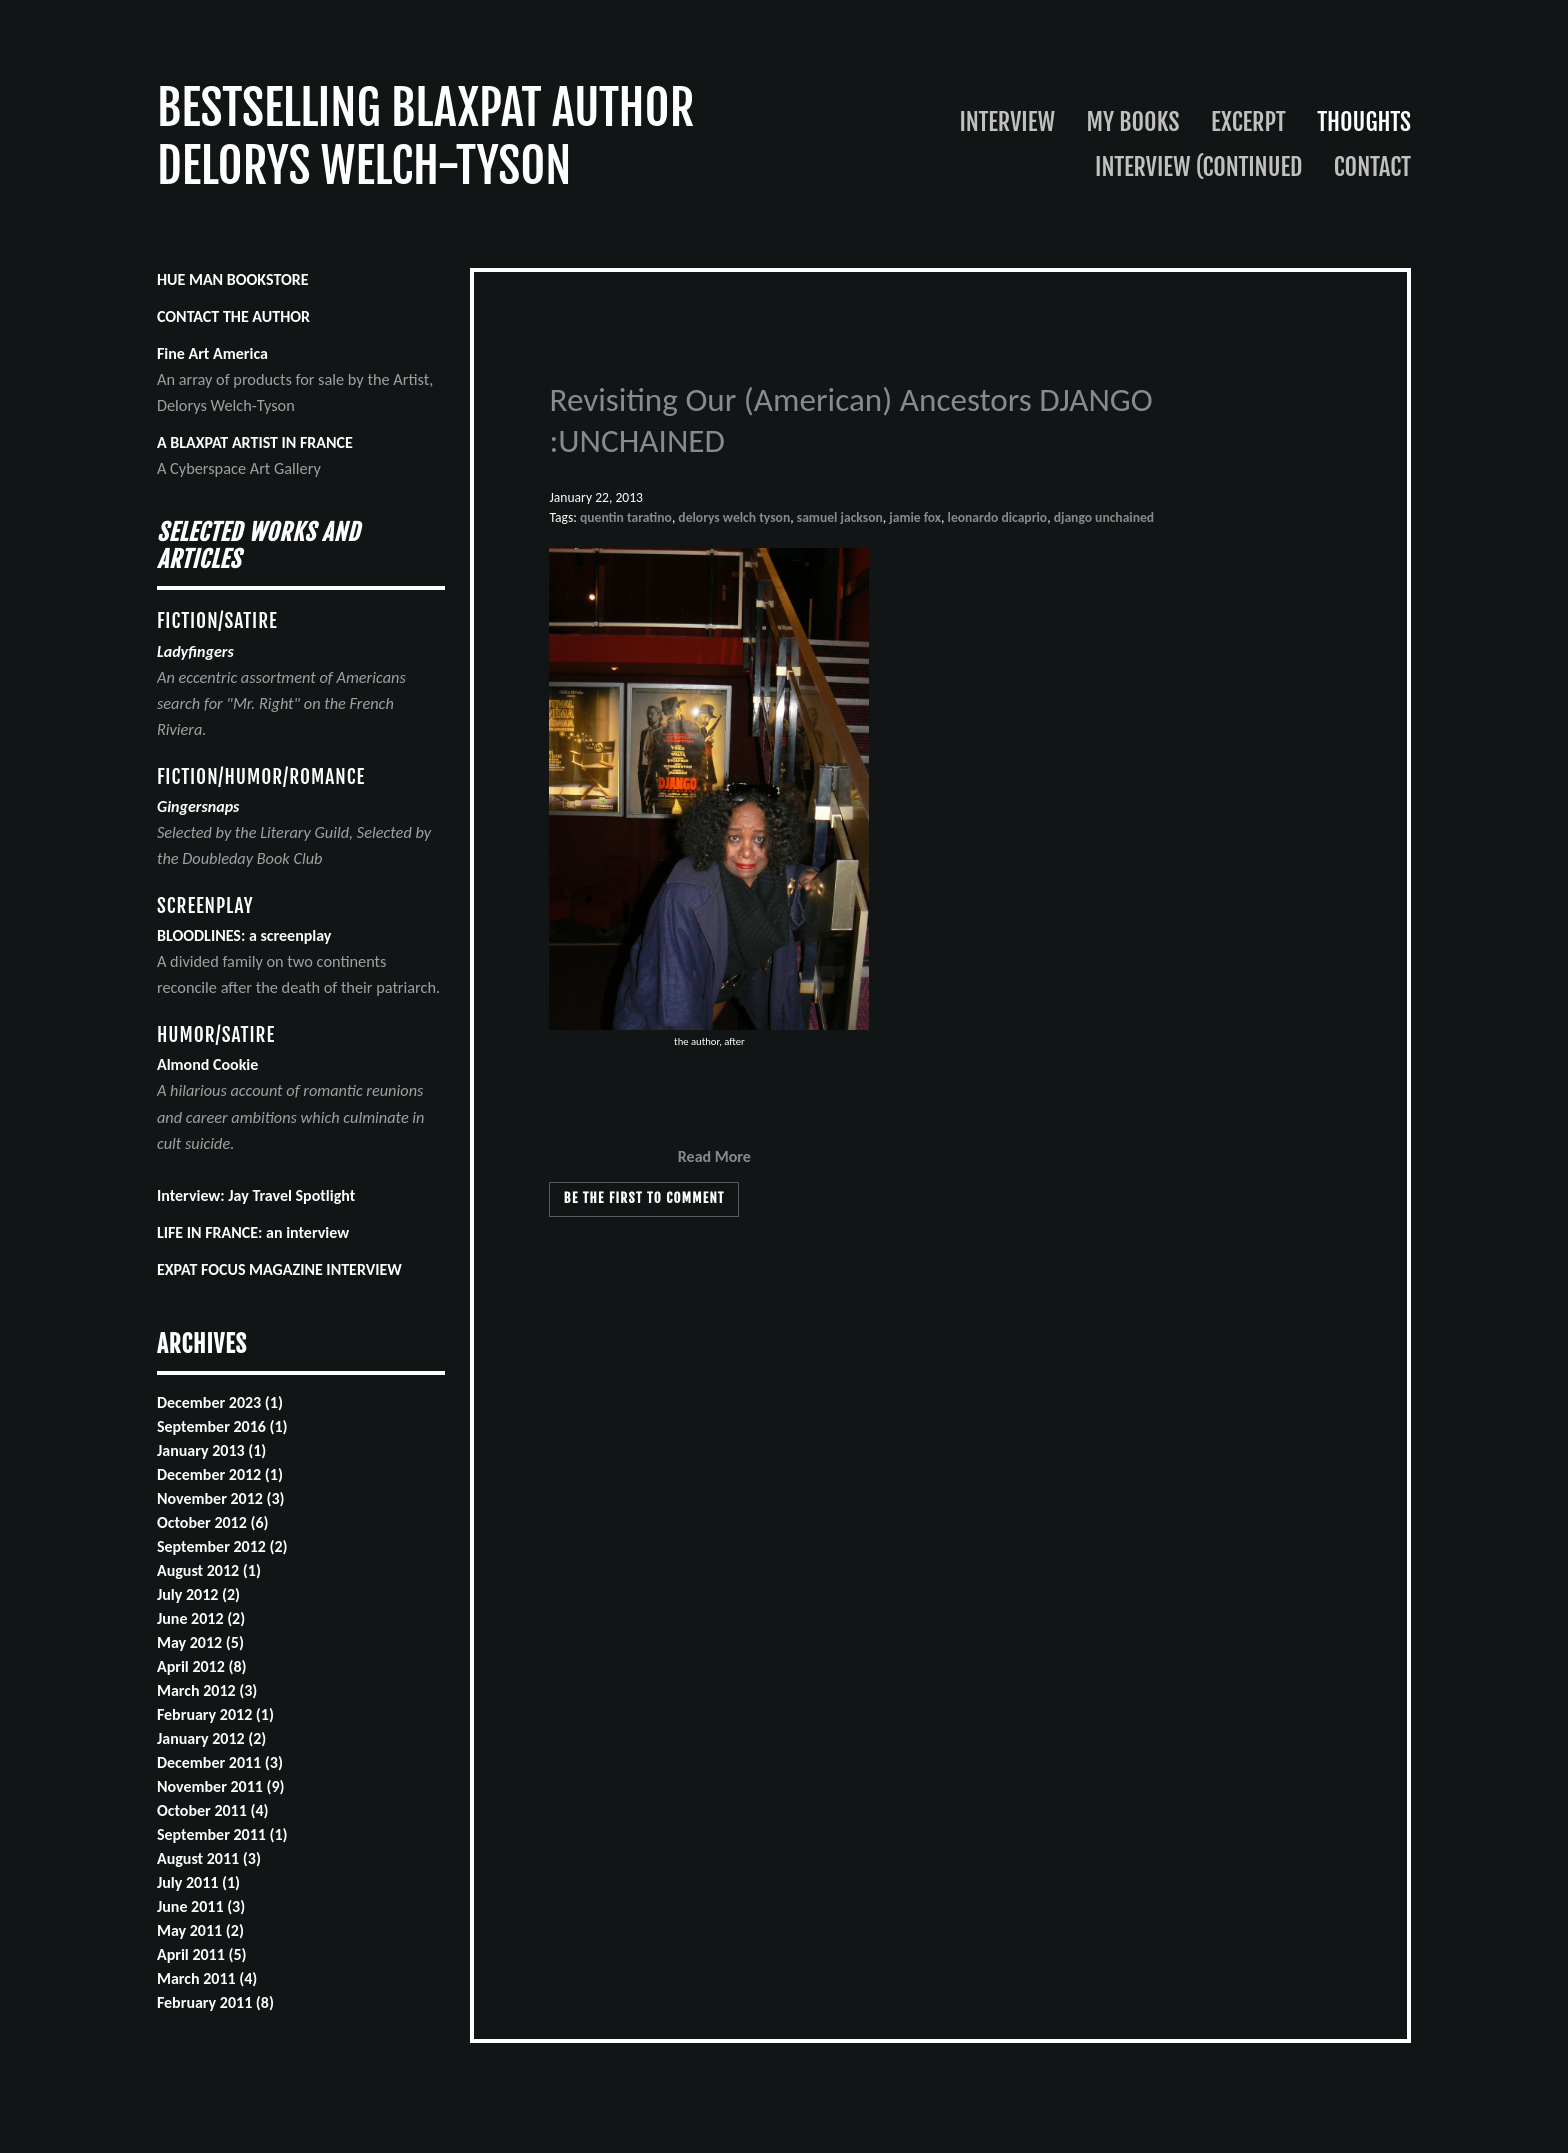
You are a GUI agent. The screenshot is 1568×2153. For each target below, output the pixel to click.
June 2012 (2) (201, 1618)
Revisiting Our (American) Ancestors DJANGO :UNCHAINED (850, 420)
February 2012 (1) (215, 1714)
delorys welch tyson (734, 517)
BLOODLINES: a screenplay (244, 935)
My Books (1132, 122)
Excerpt (1248, 122)
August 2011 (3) (209, 1858)
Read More (714, 1156)
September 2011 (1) (222, 1834)
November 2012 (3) (221, 1498)
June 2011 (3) (201, 1906)
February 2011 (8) (215, 2002)
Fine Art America (212, 353)
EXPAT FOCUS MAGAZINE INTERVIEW (279, 1269)
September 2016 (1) (222, 1426)
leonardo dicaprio (998, 517)
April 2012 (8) (202, 1666)
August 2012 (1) (209, 1570)
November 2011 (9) (221, 1786)
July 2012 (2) (198, 1594)
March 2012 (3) (207, 1690)
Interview (1007, 122)
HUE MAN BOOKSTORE (233, 279)
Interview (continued (1198, 167)
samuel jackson (840, 517)
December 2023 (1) (220, 1402)
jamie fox (915, 517)
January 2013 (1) (211, 1450)
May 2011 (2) (200, 1930)
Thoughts (1364, 122)
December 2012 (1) (220, 1474)
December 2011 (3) (220, 1762)
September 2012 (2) (222, 1546)
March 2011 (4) (207, 1978)
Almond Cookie (207, 1064)
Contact (1372, 167)
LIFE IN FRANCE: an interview (253, 1232)
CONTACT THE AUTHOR (233, 316)
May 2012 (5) (200, 1642)
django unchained (1104, 517)
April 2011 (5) (202, 1954)
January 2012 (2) (211, 1738)
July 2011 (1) (198, 1882)
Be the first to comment (644, 1198)
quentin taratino (626, 517)
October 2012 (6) (213, 1522)
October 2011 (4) (213, 1810)
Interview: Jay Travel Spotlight (256, 1195)
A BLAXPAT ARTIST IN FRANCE (255, 442)
